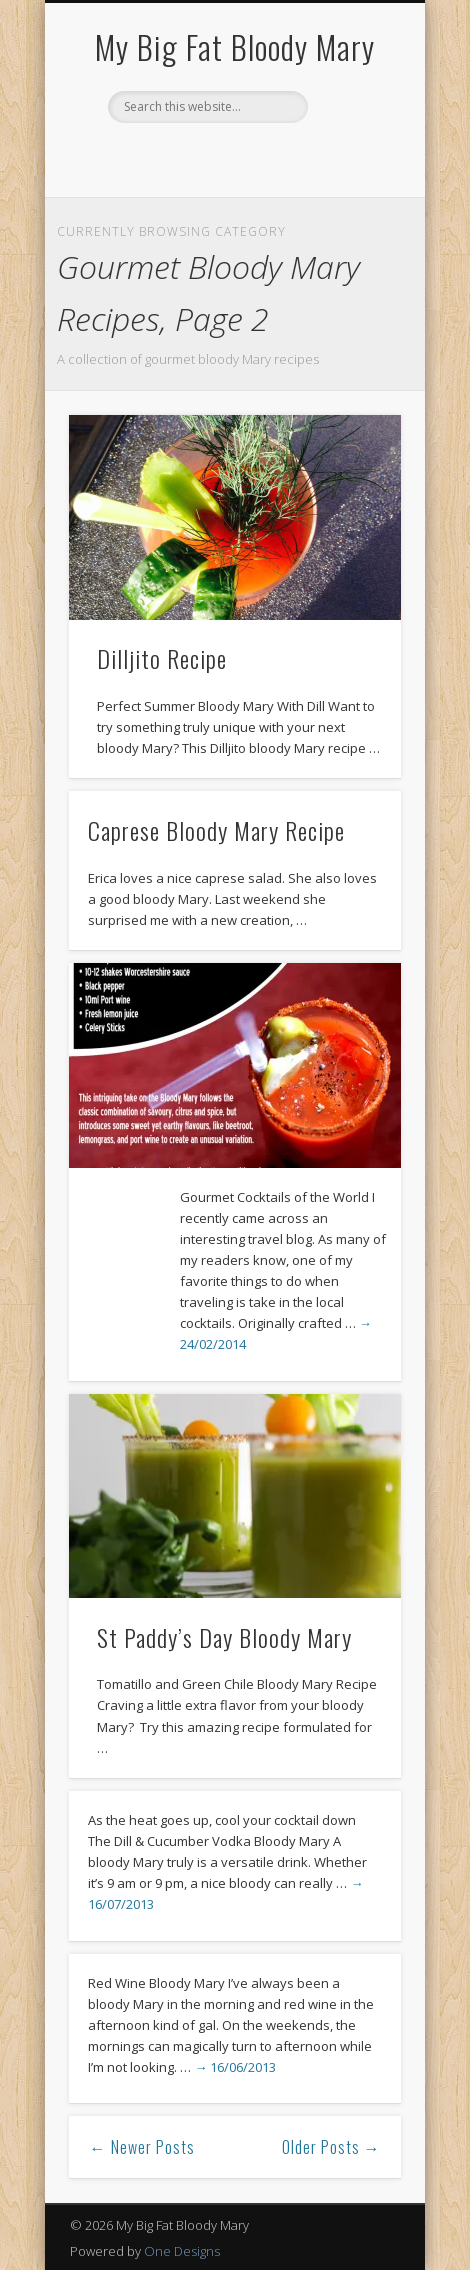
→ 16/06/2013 (235, 2067)
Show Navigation (352, 179)
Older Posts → (331, 2147)
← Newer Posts (142, 2147)
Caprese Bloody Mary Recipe (216, 830)
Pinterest (232, 157)
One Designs (182, 2251)
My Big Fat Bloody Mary (235, 46)
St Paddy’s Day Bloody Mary (224, 1637)
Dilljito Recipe (162, 658)
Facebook (191, 157)
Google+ (273, 157)
